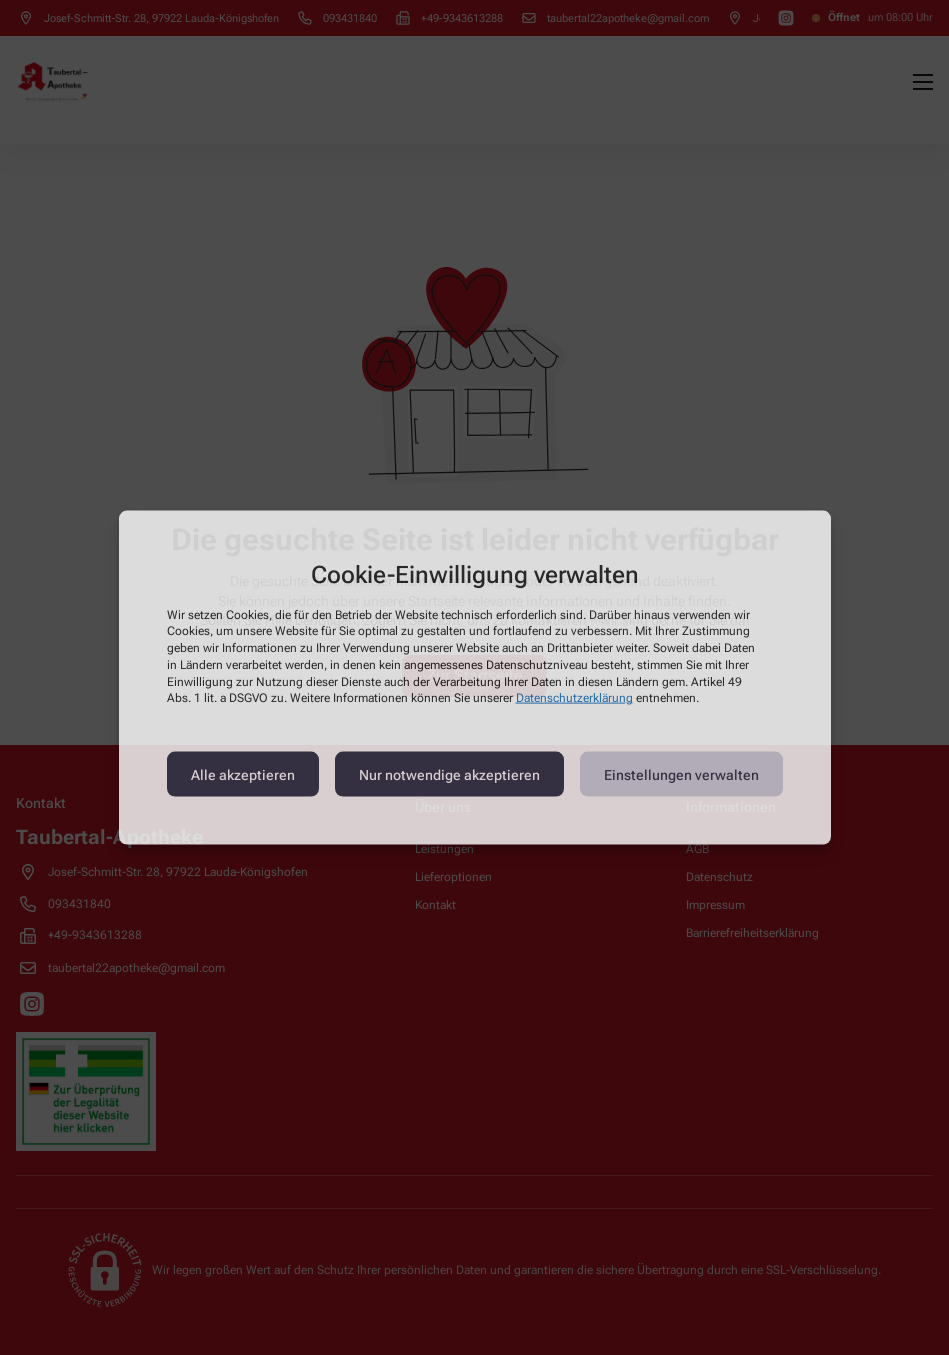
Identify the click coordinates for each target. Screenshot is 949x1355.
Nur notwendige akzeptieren (449, 774)
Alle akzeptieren (243, 774)
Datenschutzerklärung (574, 698)
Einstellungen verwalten (681, 774)
